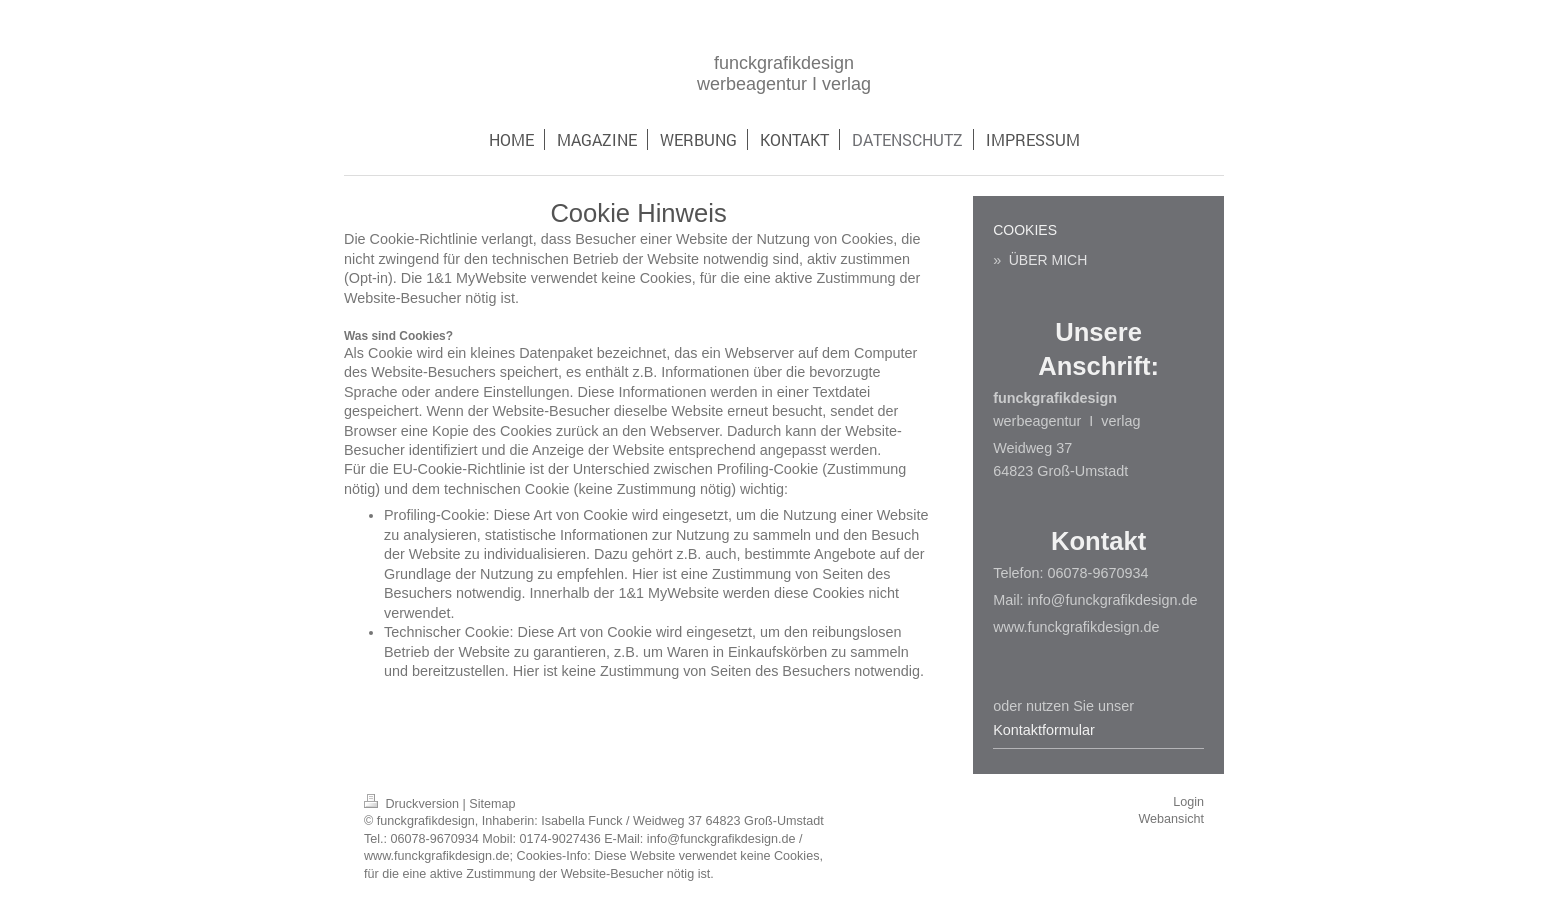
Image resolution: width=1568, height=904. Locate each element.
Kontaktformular (1044, 730)
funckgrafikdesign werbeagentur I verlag (784, 73)
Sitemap (492, 804)
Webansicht (1171, 819)
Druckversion (413, 804)
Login (1188, 802)
